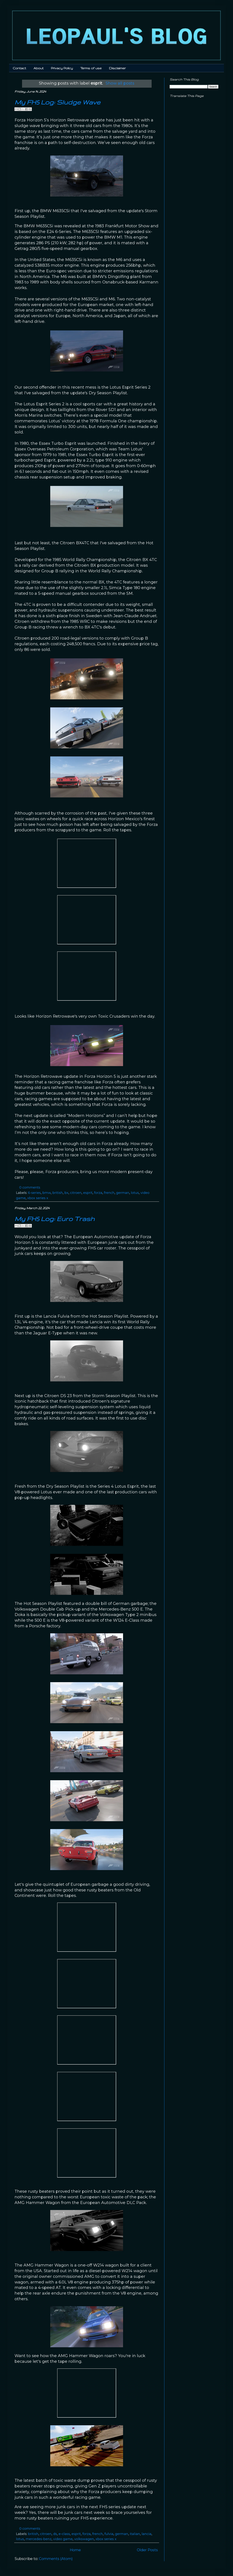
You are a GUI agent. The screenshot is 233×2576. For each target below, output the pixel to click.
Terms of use (91, 68)
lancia (146, 2534)
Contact (19, 68)
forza (98, 1193)
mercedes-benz (39, 2539)
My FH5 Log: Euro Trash (54, 1218)
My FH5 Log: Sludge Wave (57, 102)
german (122, 1193)
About (38, 68)
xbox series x (37, 1198)
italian (135, 2534)
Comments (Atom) (56, 2558)
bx (66, 1193)
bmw (46, 1193)
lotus (135, 1193)
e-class (64, 2534)
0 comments (29, 1187)
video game (63, 2539)
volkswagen (84, 2539)
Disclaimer (117, 68)
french (109, 1193)
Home (75, 2550)
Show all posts (120, 83)
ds (55, 2534)
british (57, 1193)
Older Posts (147, 2550)
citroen (76, 1193)
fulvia (108, 2534)
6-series (34, 1193)
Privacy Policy (62, 68)
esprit (87, 1193)
